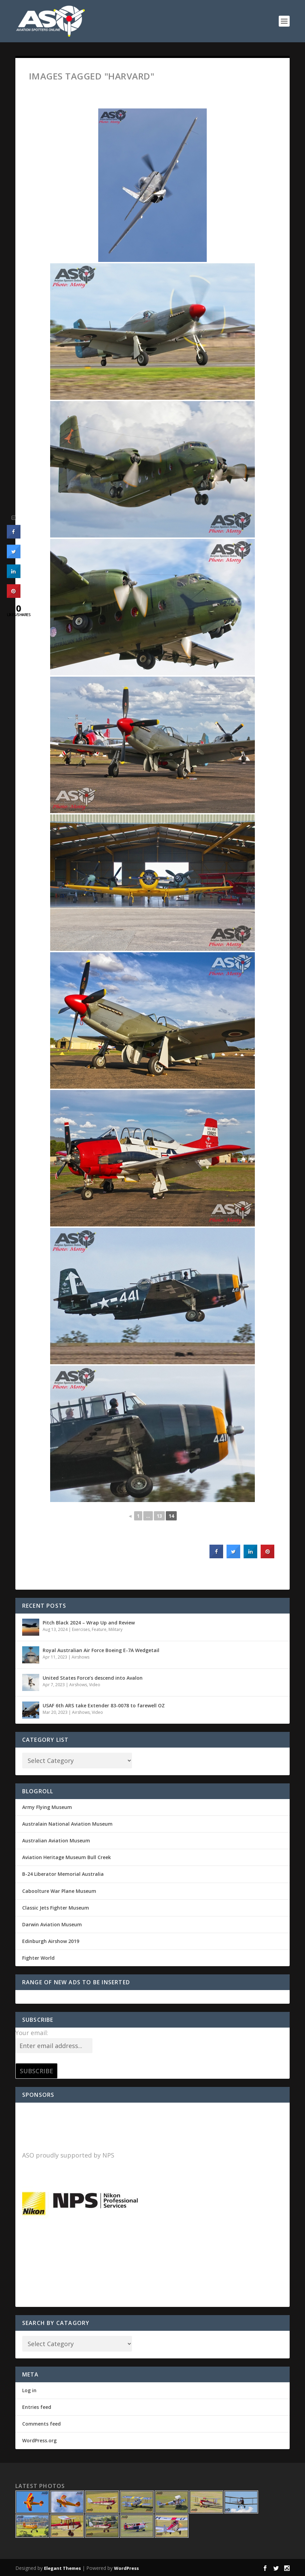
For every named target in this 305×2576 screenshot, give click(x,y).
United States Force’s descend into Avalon (93, 1678)
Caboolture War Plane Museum (59, 1891)
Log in (29, 2390)
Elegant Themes (62, 2568)
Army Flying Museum (47, 1807)
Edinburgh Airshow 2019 (50, 1941)
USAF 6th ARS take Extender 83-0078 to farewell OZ (104, 1705)
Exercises (81, 1629)
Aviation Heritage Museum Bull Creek (66, 1857)
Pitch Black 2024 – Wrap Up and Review (89, 1622)
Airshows (80, 1657)
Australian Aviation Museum (56, 1840)
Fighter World (38, 1958)
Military (115, 1629)
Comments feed (41, 2423)
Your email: (31, 2033)
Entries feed (36, 2407)
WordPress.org (39, 2440)
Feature (99, 1629)
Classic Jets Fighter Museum (55, 1907)
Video (94, 1685)
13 (159, 1516)
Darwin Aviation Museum (52, 1924)
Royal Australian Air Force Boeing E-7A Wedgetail (101, 1650)
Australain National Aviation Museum (67, 1824)
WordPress (126, 2568)
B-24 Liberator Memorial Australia (63, 1874)
